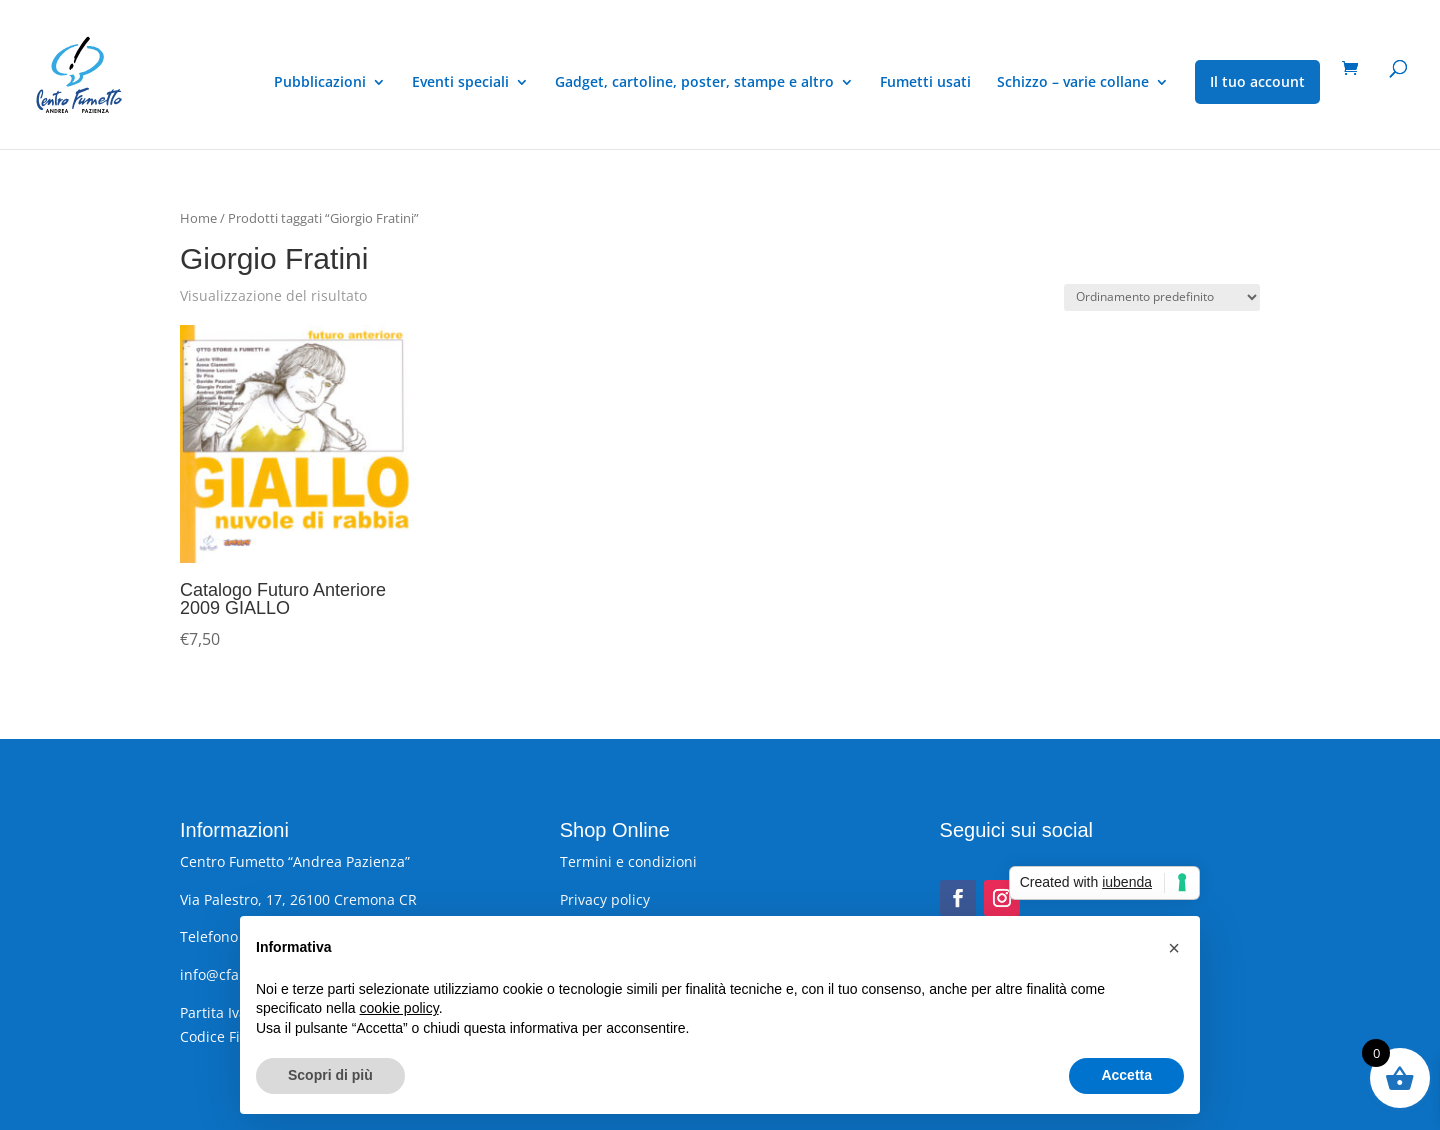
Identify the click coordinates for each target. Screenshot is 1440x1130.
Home (198, 218)
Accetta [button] (1126, 1075)
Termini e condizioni (628, 861)
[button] (1174, 948)
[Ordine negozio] (1162, 297)
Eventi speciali (460, 83)
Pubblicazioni (320, 83)
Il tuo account (1257, 81)
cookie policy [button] (399, 1008)
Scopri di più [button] (330, 1075)
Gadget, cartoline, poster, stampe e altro (694, 83)
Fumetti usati (925, 83)
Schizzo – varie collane (1073, 83)
